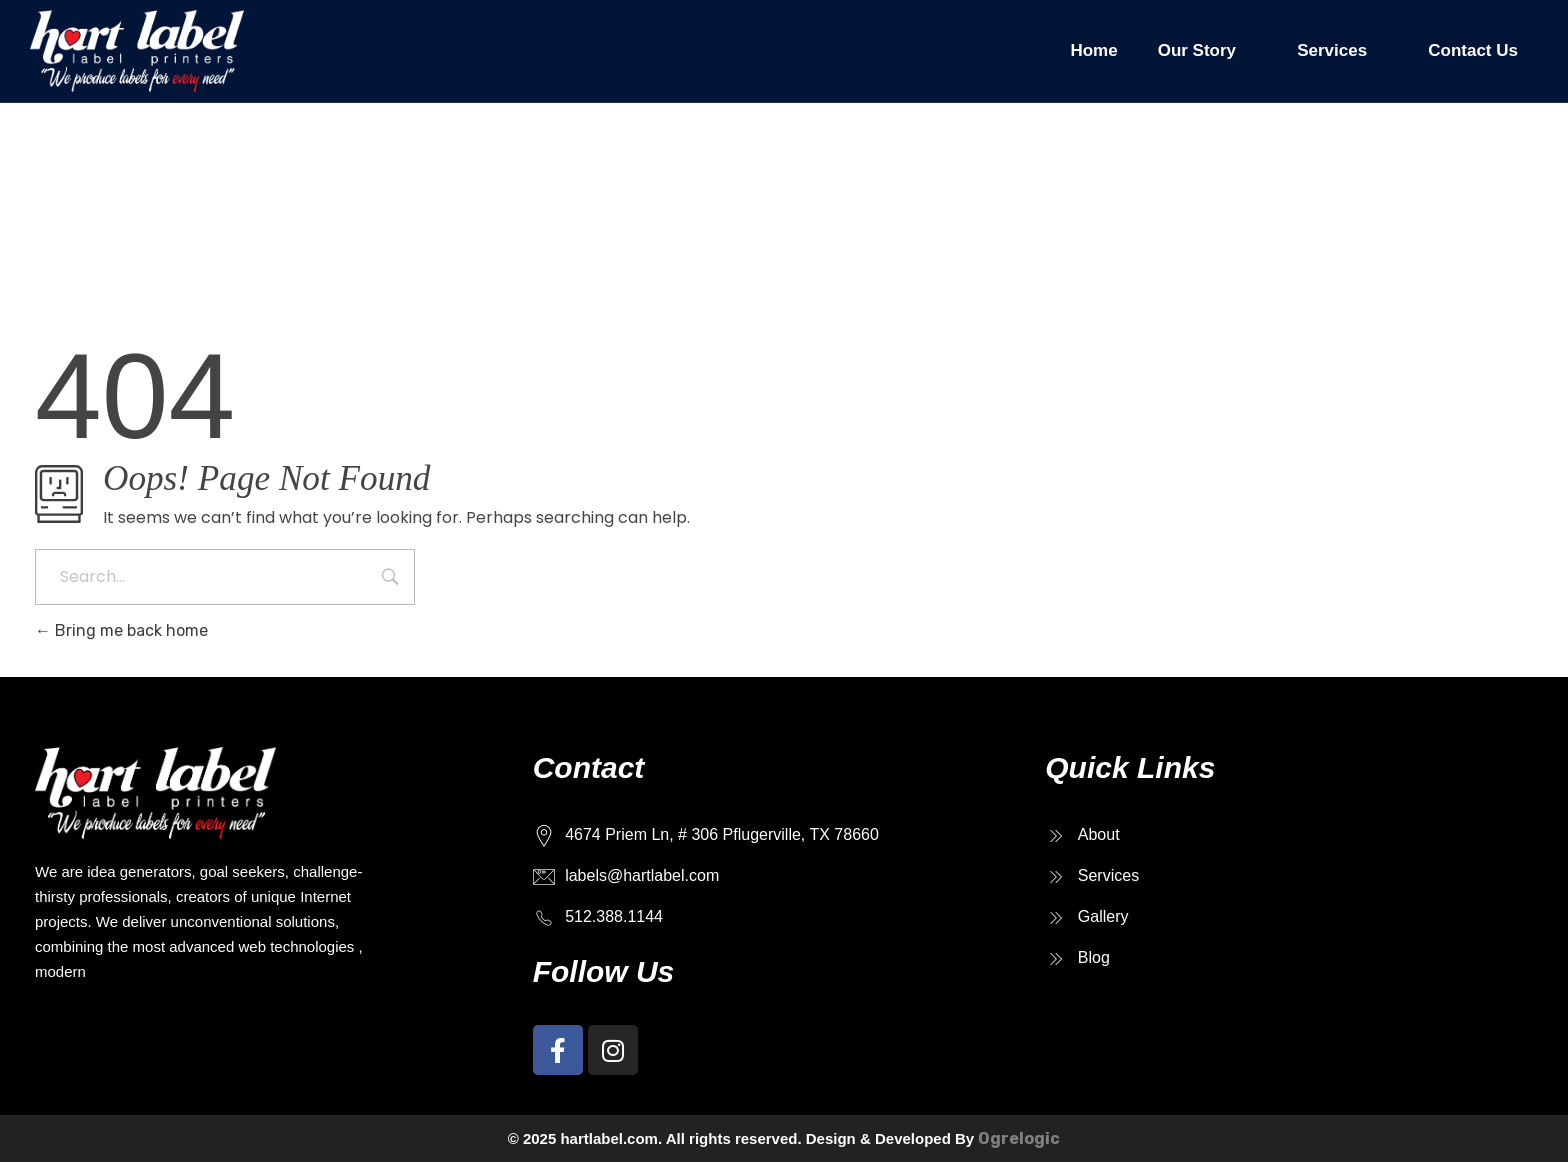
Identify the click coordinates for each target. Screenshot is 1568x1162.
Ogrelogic (1019, 1138)
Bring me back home (121, 630)
